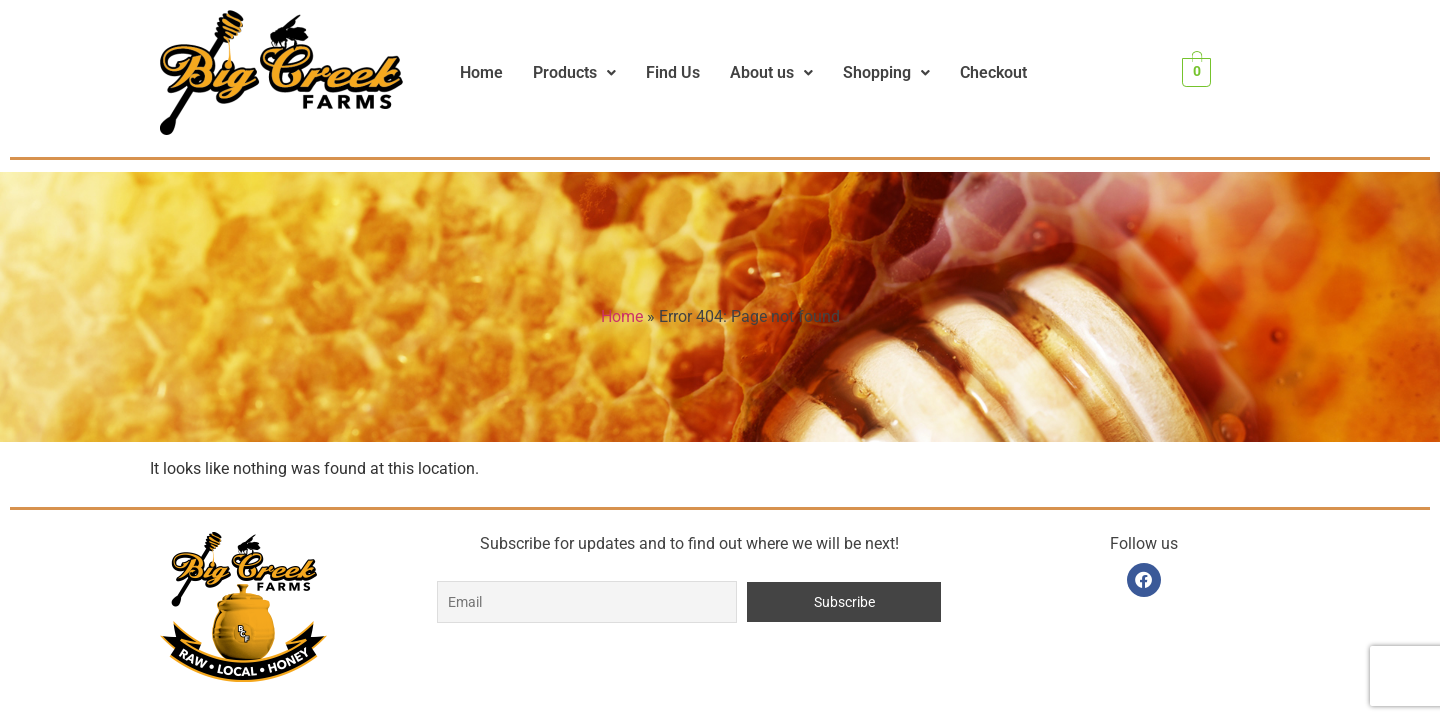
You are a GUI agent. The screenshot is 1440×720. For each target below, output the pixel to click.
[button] (574, 73)
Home (481, 72)
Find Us (673, 72)
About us (771, 72)
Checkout (993, 72)
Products (574, 72)
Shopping (886, 72)
